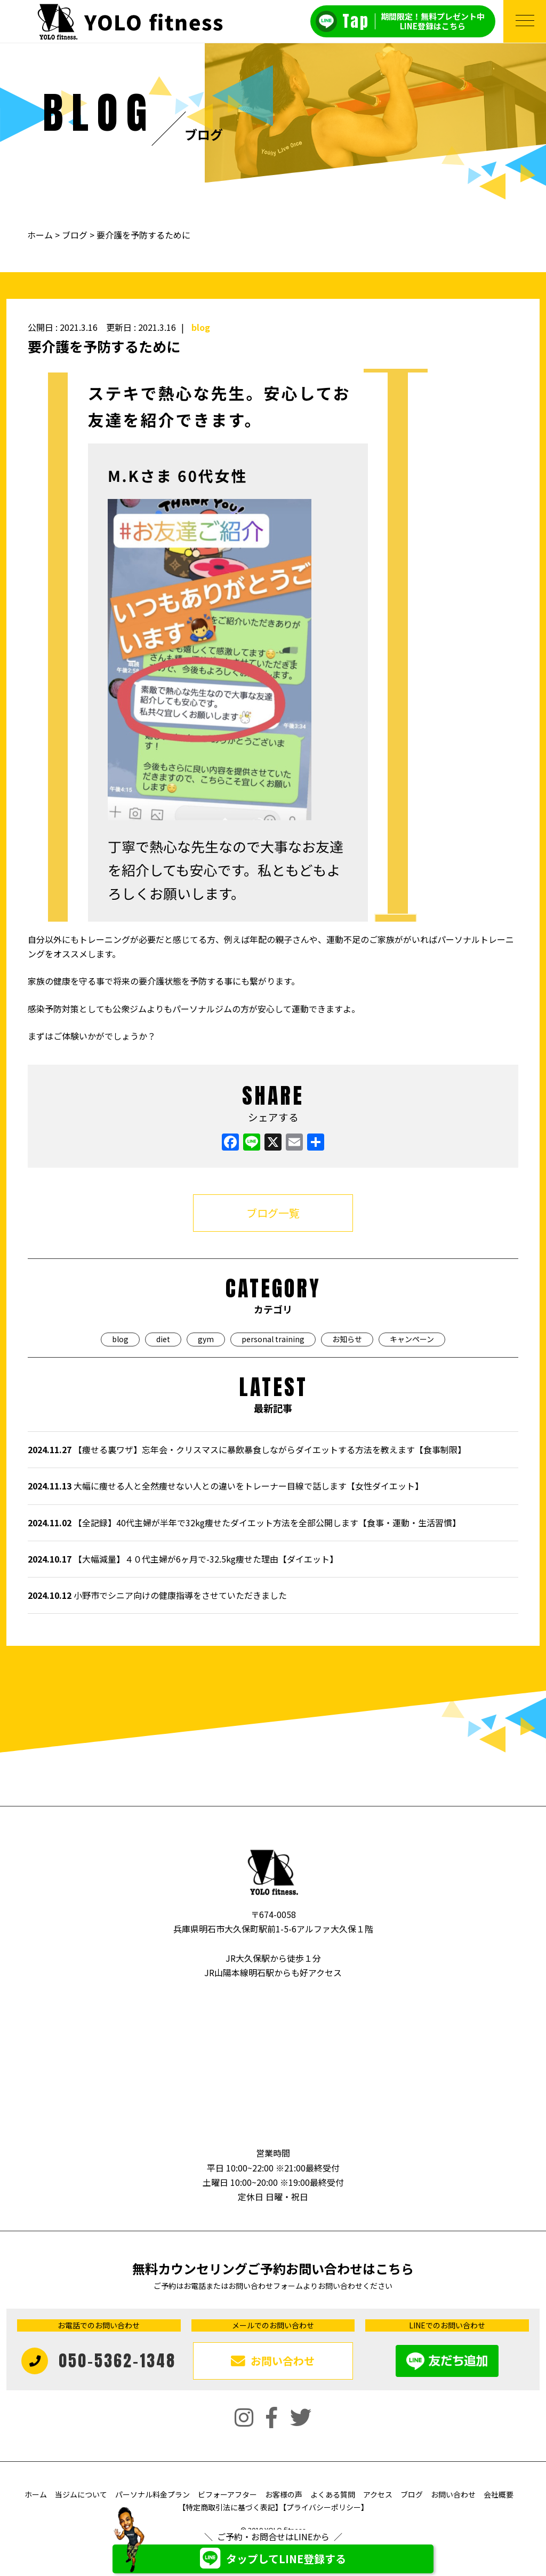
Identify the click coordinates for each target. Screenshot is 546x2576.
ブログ (74, 234)
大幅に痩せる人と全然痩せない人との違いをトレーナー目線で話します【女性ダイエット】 (225, 1485)
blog (200, 327)
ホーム (41, 234)
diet (163, 1339)
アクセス (377, 2494)
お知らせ (347, 1339)
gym (206, 1339)
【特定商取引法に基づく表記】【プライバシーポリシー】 (273, 2507)
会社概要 (498, 2494)
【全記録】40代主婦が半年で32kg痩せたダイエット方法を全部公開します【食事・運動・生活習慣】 (244, 1522)
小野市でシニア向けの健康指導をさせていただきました (157, 1595)
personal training (273, 1339)
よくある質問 (332, 2494)
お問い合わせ (453, 2494)
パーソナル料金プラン (152, 2494)
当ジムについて (81, 2494)
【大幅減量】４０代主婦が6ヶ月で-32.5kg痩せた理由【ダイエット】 (183, 1558)
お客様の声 (283, 2494)
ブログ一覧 (273, 1212)
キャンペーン (412, 1339)
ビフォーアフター (227, 2494)
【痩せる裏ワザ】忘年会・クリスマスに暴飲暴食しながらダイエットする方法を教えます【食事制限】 (247, 1449)
